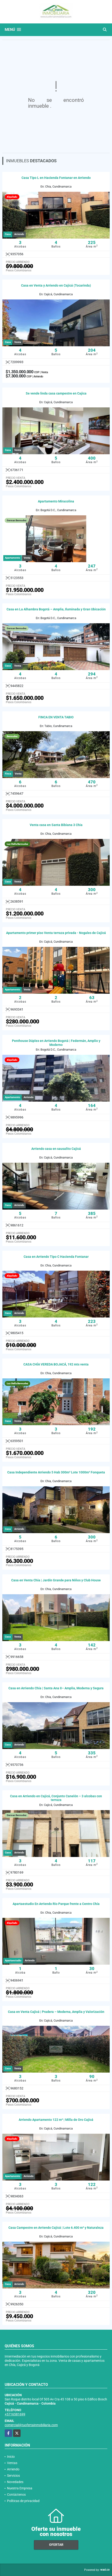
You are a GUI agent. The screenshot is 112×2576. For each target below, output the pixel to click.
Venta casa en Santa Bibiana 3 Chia (56, 825)
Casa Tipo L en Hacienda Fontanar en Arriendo (56, 178)
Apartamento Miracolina (56, 501)
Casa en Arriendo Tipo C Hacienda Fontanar (56, 1256)
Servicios (13, 2475)
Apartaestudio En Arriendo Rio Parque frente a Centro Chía (56, 1904)
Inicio (11, 2456)
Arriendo (13, 2469)
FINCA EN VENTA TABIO (56, 717)
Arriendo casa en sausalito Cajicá (56, 1149)
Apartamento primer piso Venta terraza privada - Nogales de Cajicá (56, 933)
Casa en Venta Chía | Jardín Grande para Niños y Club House (56, 1580)
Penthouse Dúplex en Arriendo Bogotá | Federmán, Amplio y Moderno (56, 1043)
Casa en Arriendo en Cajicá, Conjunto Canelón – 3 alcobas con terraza (56, 1798)
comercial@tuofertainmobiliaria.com (31, 2425)
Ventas (12, 2463)
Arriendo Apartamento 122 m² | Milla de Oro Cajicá (56, 2120)
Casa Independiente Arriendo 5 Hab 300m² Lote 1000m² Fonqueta (56, 1472)
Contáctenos (16, 2494)
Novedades (15, 2482)
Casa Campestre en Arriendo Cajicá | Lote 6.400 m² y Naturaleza (56, 2227)
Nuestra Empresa (19, 2488)
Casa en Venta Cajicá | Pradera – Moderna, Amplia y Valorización (56, 2012)
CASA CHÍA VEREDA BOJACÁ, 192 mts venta (56, 1364)
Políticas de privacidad (23, 2501)
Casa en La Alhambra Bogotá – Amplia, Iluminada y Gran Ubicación (56, 609)
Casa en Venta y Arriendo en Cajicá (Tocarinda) (56, 285)
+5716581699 (15, 2414)
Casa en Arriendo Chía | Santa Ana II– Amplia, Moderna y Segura (56, 1688)
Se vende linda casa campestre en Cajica (56, 393)
